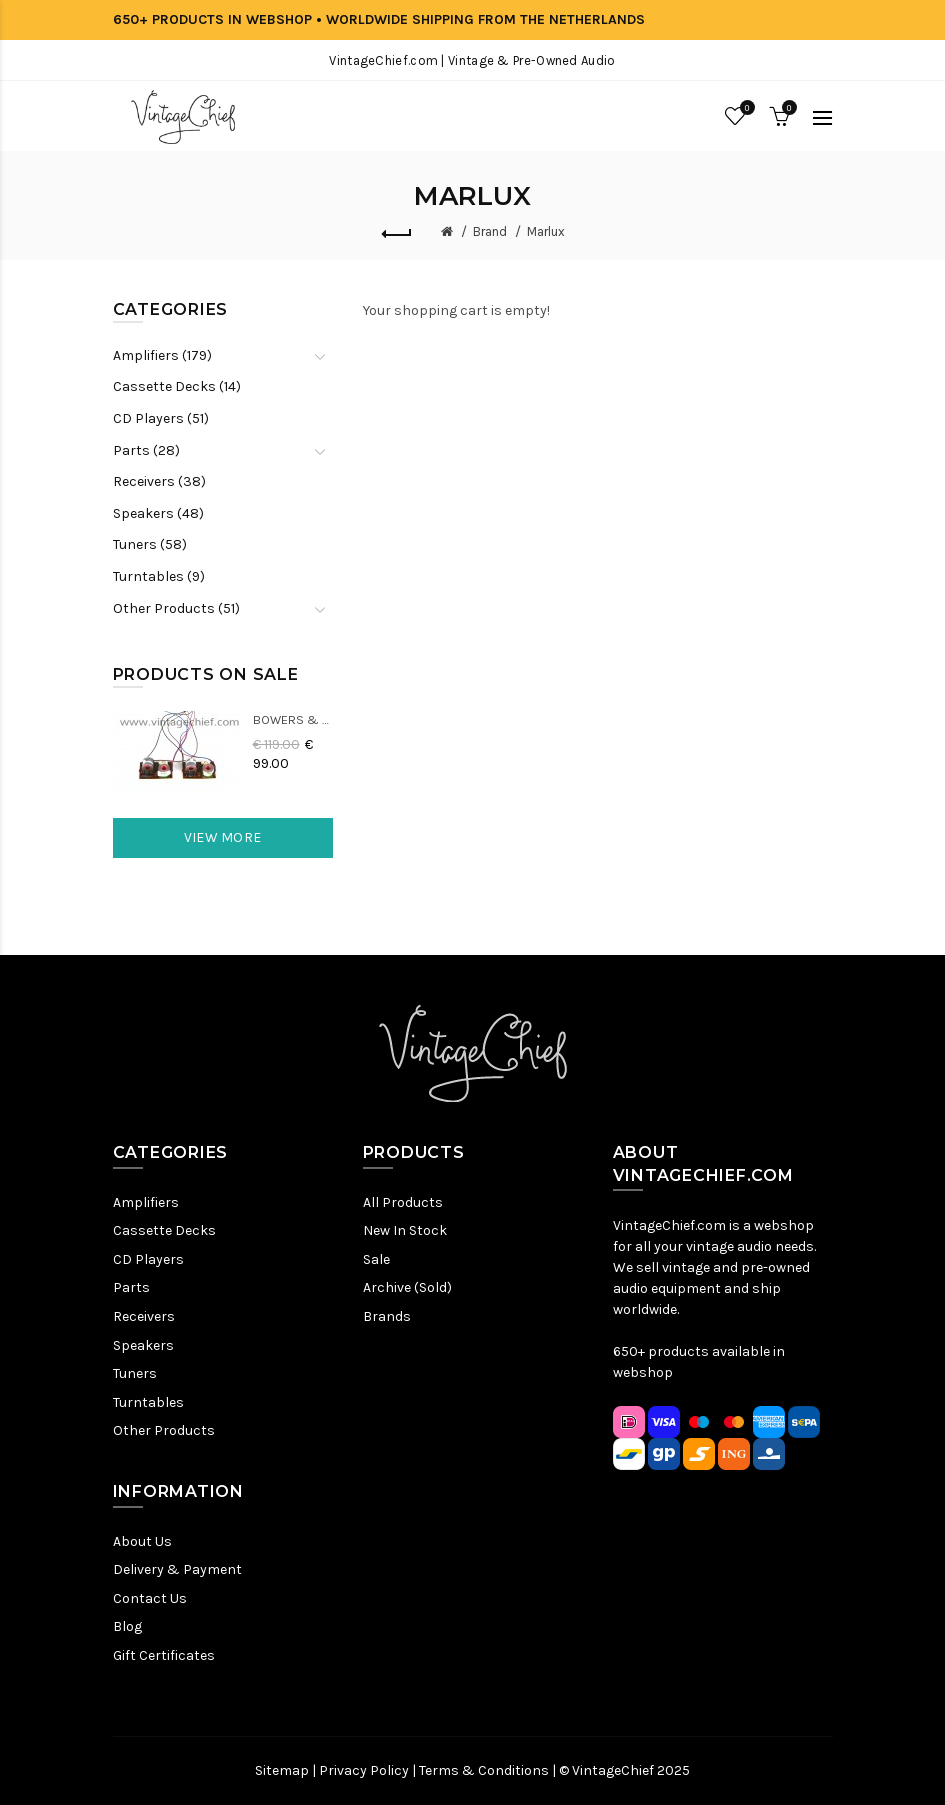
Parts (131, 1287)
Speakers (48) (158, 513)
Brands (387, 1316)
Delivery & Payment (177, 1569)
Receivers (144, 1316)
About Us (142, 1541)
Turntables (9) (159, 576)
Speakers (143, 1345)
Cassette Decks (164, 1230)
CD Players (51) (161, 418)
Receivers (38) (159, 481)
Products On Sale (206, 674)
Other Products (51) (176, 608)
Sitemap (282, 1770)
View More (223, 837)
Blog (127, 1626)
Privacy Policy (364, 1770)
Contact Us (150, 1598)
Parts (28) (146, 450)
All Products (403, 1202)
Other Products (164, 1430)
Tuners (135, 1373)
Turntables (148, 1402)
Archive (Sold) (407, 1287)
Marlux (546, 231)
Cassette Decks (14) (177, 386)
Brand (490, 231)
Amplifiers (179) (162, 355)
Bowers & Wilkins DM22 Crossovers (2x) (293, 719)
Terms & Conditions (484, 1770)
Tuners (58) (150, 544)
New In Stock (405, 1230)
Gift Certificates (164, 1655)
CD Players (148, 1259)
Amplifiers (146, 1202)
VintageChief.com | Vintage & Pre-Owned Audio (472, 60)
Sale (376, 1259)
